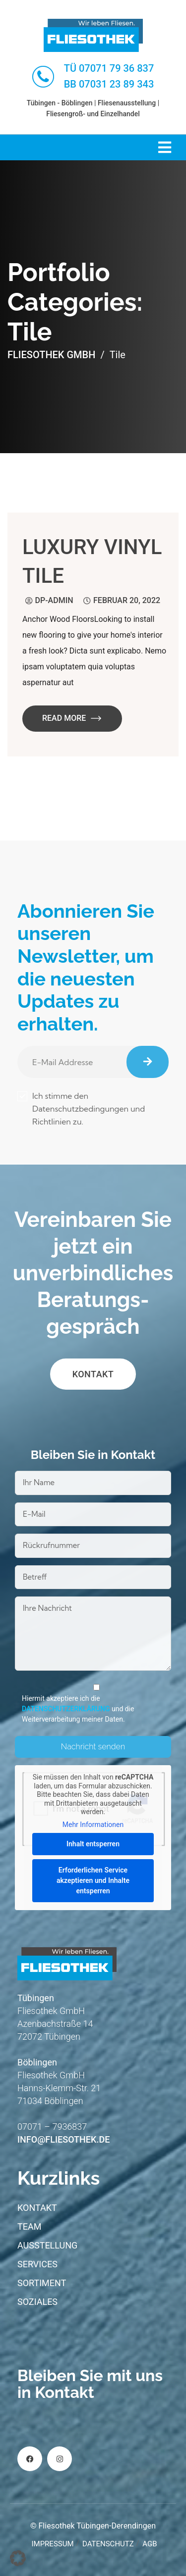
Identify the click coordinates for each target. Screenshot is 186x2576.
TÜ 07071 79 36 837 (109, 68)
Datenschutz (108, 2543)
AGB (149, 2543)
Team (29, 2226)
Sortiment (41, 2283)
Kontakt (93, 1374)
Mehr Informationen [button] (93, 1824)
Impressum (52, 2543)
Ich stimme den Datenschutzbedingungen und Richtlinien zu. (81, 1108)
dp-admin (54, 600)
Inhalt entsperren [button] (93, 1844)
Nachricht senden (93, 1746)
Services (37, 2264)
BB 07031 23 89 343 (109, 84)
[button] (18, 2558)
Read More (72, 718)
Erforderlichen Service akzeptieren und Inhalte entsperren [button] (93, 1880)
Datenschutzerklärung (66, 1709)
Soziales (37, 2301)
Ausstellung (47, 2245)
